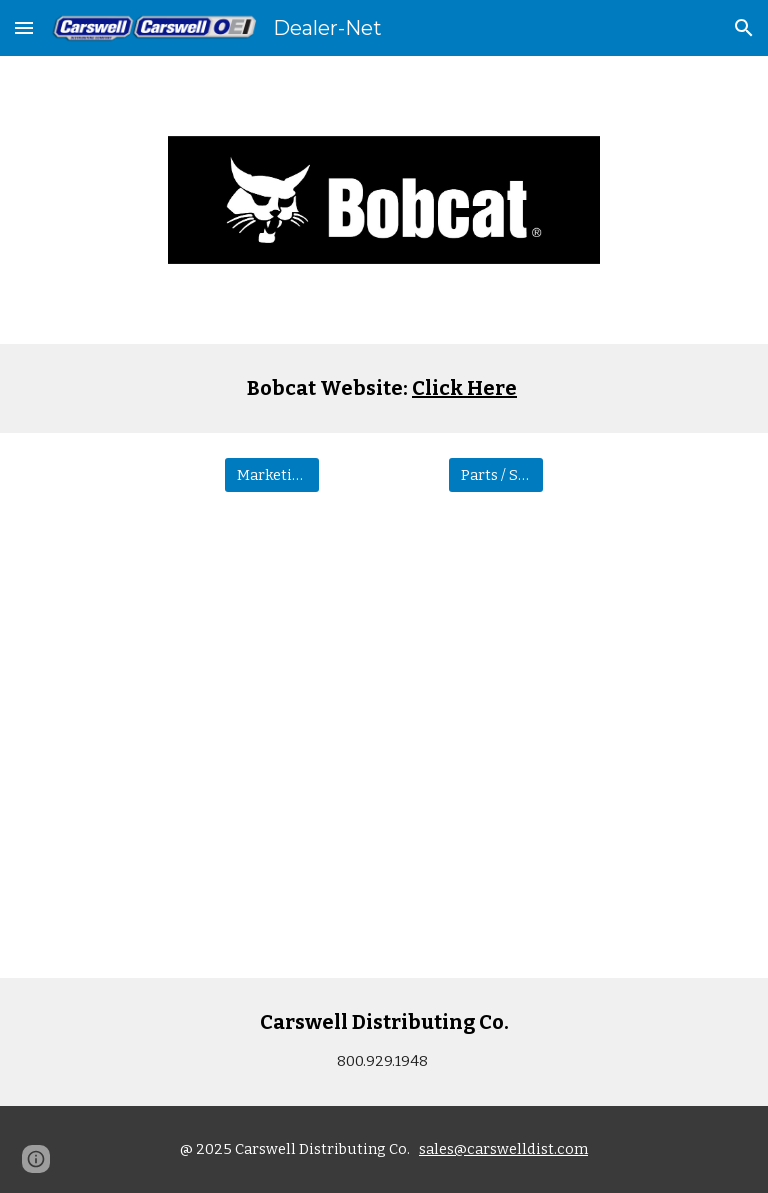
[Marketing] (271, 474)
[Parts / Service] (495, 474)
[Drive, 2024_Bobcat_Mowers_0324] (383, 747)
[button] (24, 27)
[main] (383, 388)
